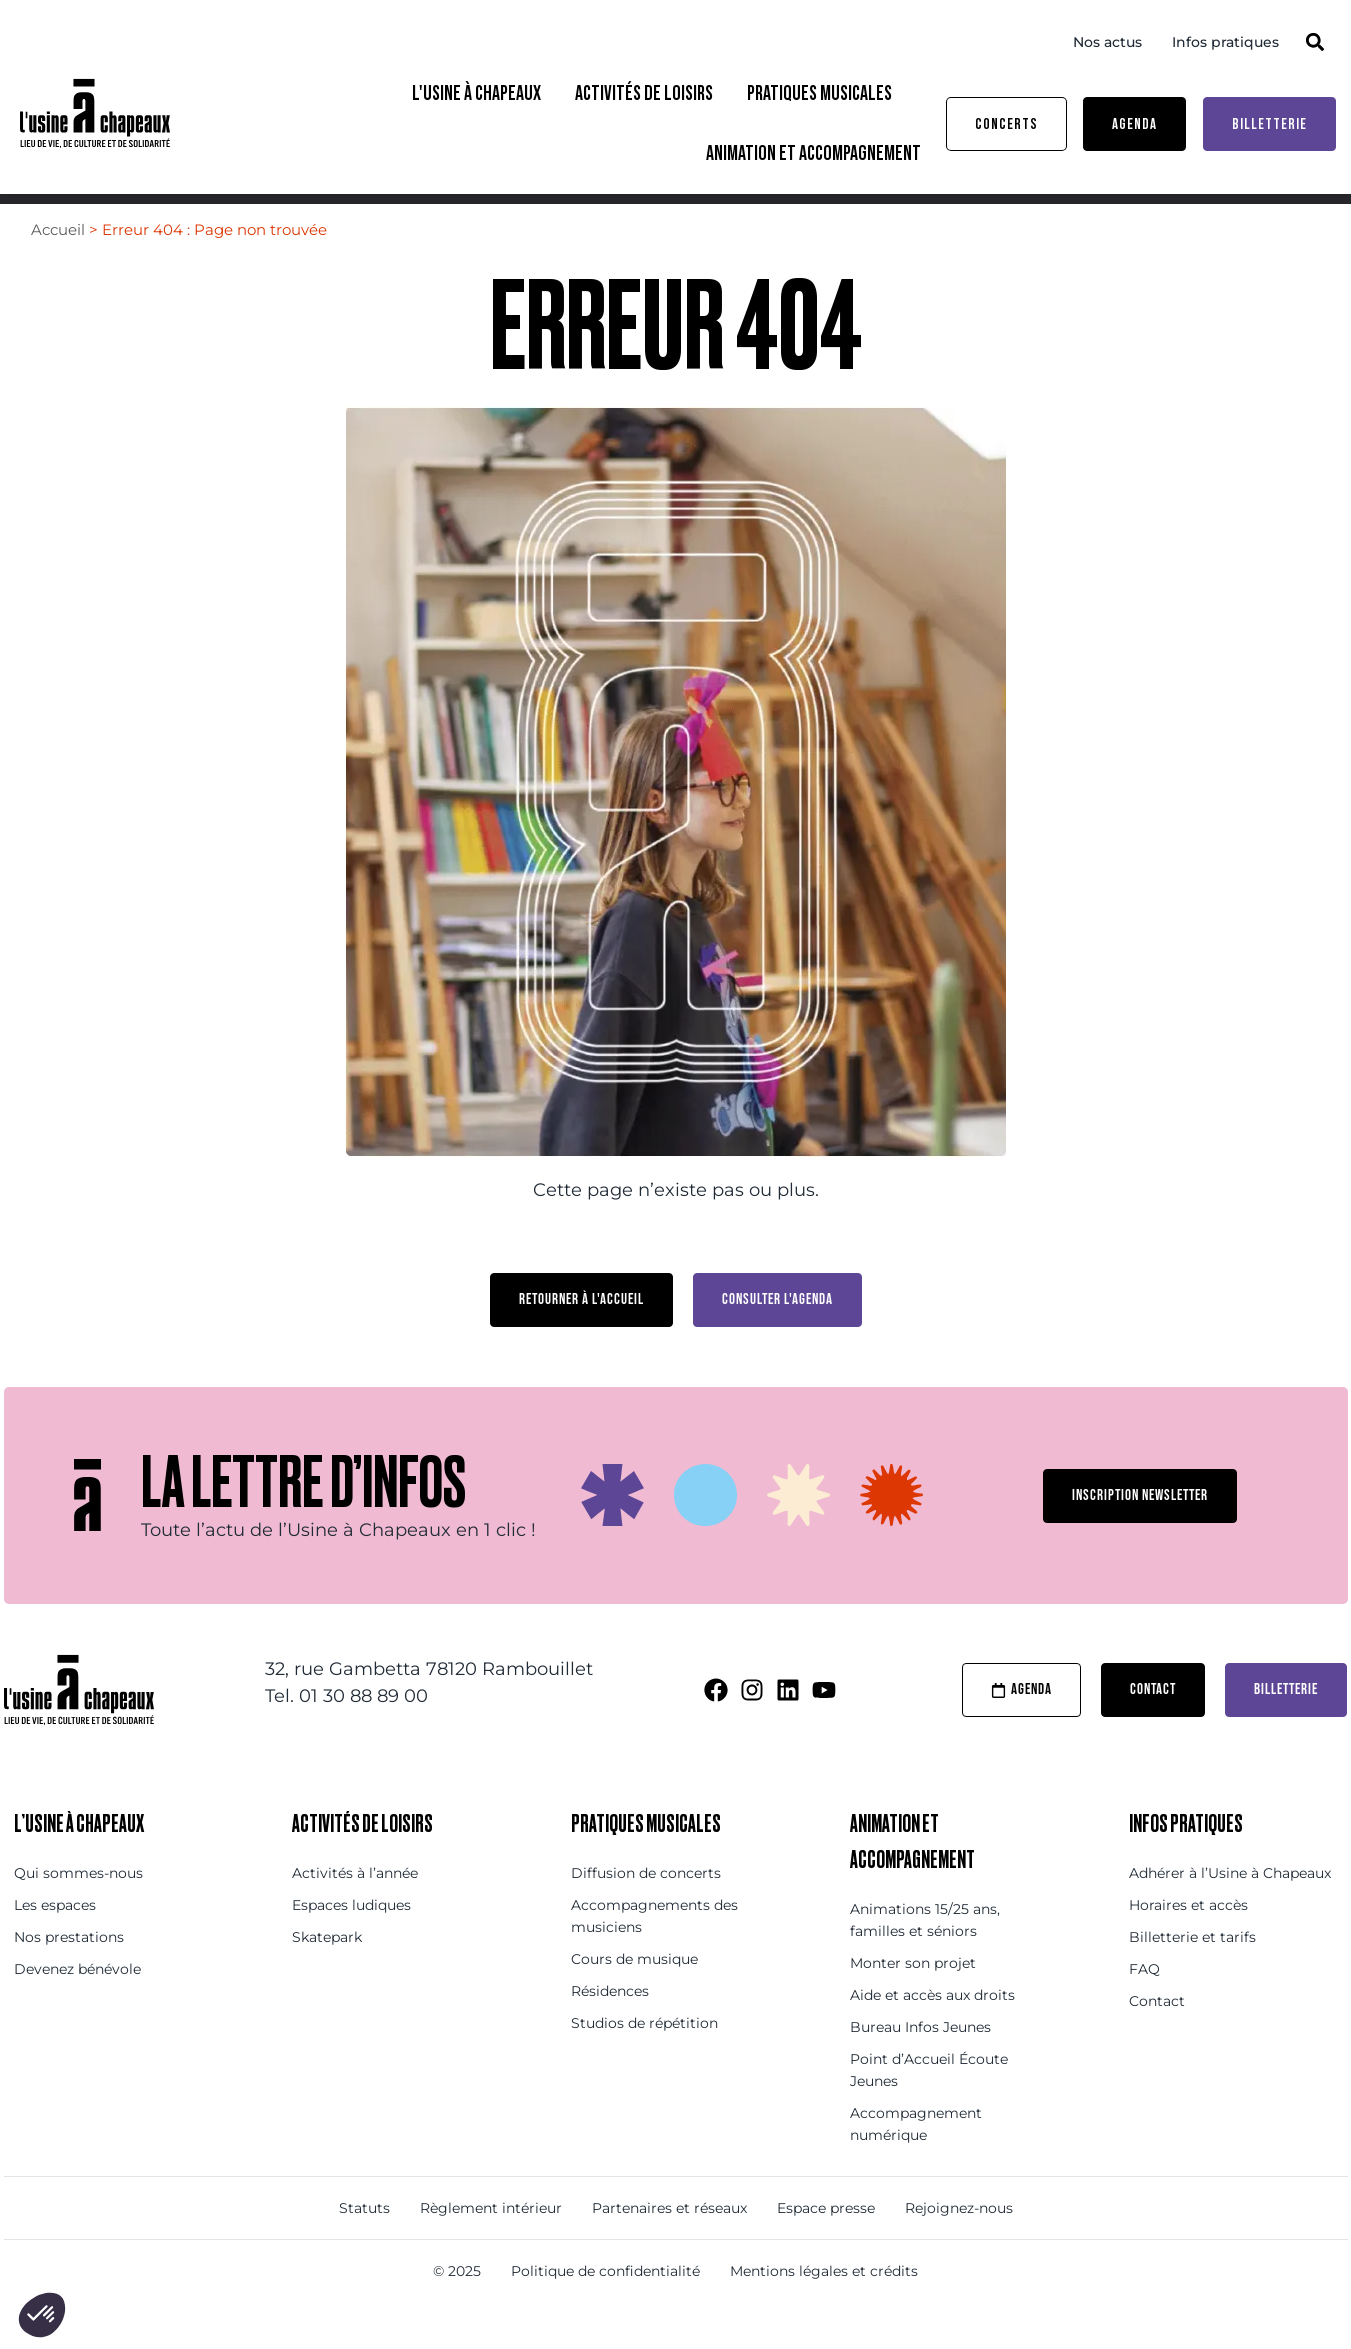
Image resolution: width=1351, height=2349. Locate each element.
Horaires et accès (1188, 1942)
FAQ (1144, 2006)
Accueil (58, 266)
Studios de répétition (644, 2060)
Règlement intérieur (491, 2245)
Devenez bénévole (77, 2006)
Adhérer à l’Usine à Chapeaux (1230, 1910)
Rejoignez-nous (959, 2245)
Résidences (610, 2028)
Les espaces (55, 1942)
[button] (1315, 41)
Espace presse (826, 2245)
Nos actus (1107, 42)
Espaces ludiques (351, 1942)
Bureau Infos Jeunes (920, 2064)
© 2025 (457, 2308)
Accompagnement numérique (916, 2161)
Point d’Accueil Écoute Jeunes (929, 2107)
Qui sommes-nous (78, 1910)
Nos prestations (69, 1974)
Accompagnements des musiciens (654, 1953)
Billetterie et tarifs (1192, 1974)
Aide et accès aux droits (932, 2032)
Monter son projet (913, 2000)
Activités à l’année (355, 1910)
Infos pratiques (1225, 42)
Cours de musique (634, 1996)
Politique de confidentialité (605, 2308)
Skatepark (327, 1974)
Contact (1157, 2038)
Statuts (364, 2245)
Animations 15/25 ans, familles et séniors (925, 1957)
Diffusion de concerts (646, 1910)
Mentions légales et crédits (824, 2308)
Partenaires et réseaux (669, 2245)
